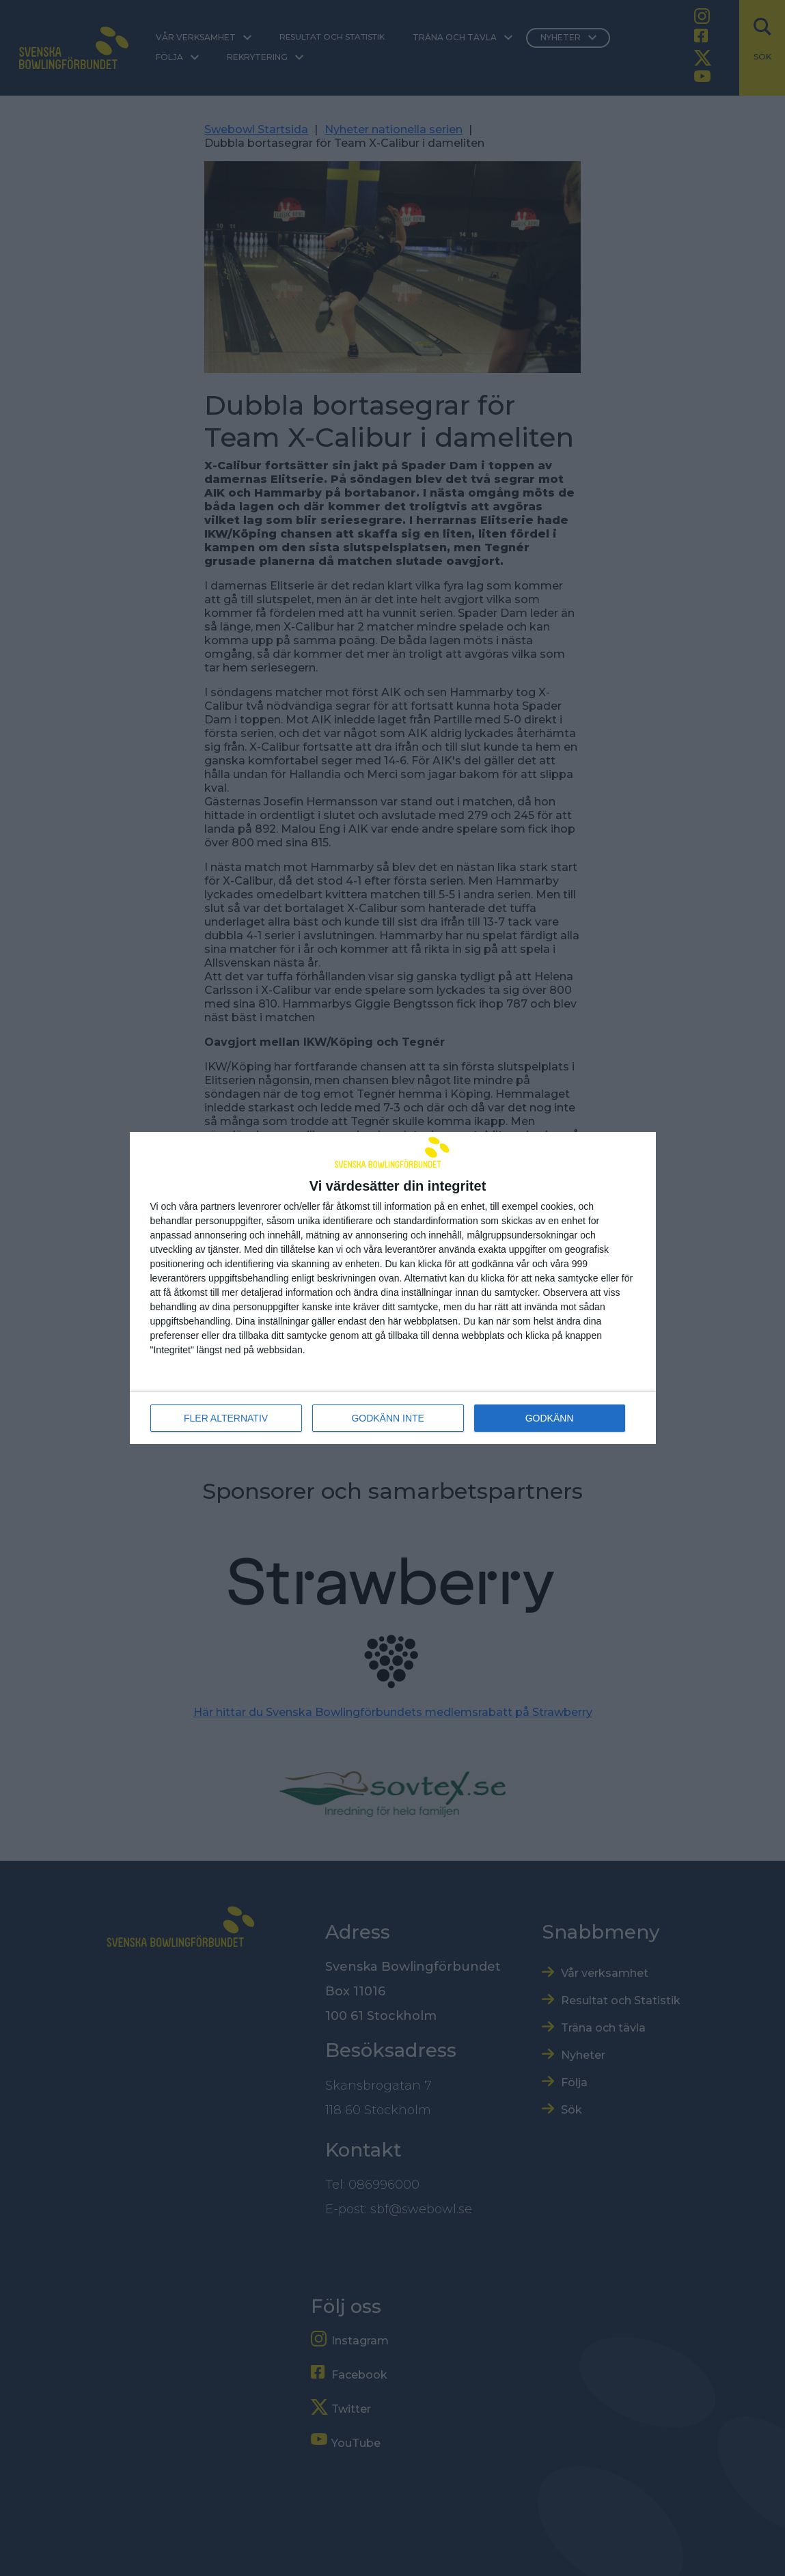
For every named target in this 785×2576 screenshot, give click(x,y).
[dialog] (393, 1288)
